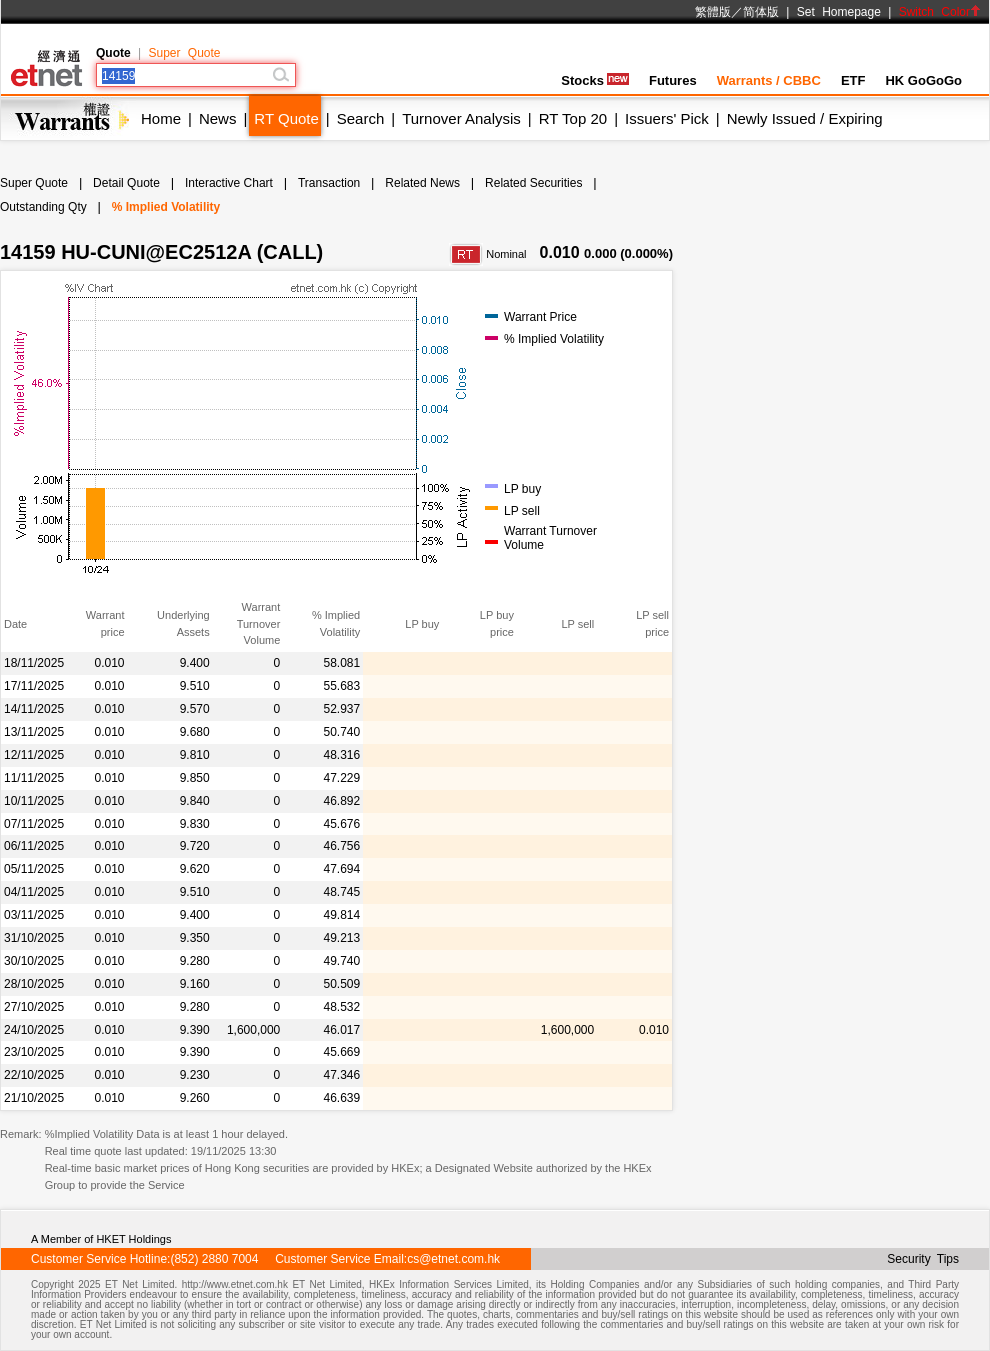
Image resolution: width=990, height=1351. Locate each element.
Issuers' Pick (667, 118)
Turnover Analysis (461, 118)
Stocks (595, 80)
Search (361, 118)
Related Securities (533, 183)
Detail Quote (126, 183)
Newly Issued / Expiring (805, 118)
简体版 (761, 12)
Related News (422, 183)
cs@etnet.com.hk (453, 1259)
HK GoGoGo (923, 80)
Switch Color (940, 12)
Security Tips (923, 1259)
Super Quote (184, 53)
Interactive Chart (229, 183)
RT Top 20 (573, 118)
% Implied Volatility (166, 207)
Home (161, 118)
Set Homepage (839, 12)
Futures (673, 80)
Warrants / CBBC (769, 80)
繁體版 (713, 12)
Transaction (329, 183)
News (218, 118)
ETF (853, 80)
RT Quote (286, 118)
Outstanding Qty (43, 207)
